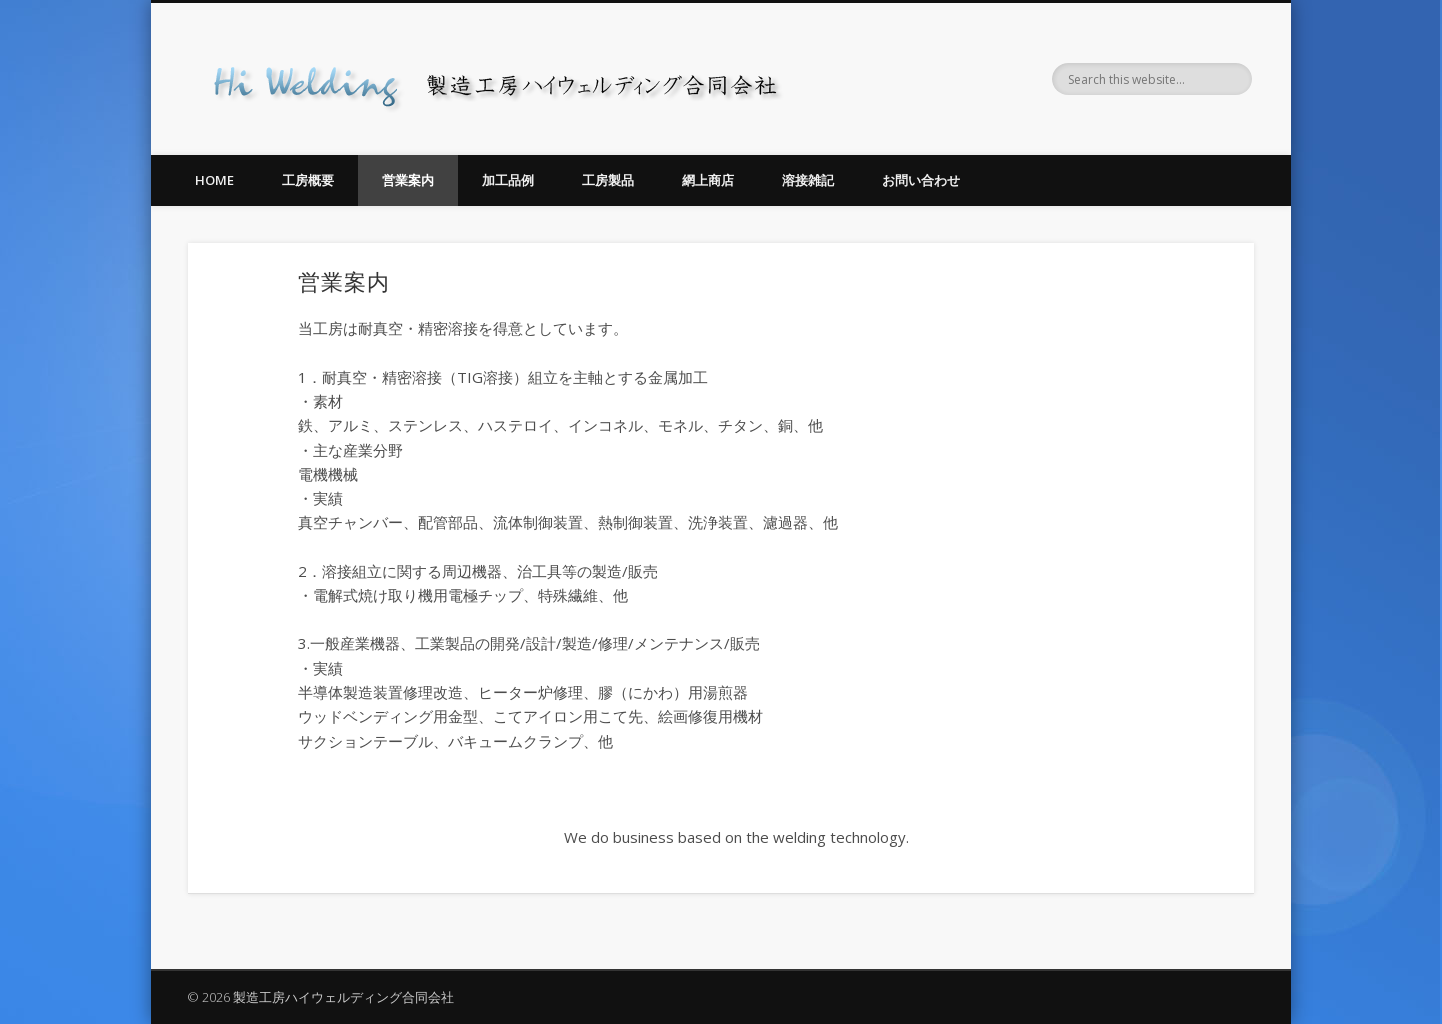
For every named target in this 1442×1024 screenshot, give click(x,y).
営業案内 (408, 180)
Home (214, 180)
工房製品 (608, 180)
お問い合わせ (921, 180)
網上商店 (708, 180)
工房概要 (308, 180)
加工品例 (508, 180)
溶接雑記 (808, 180)
